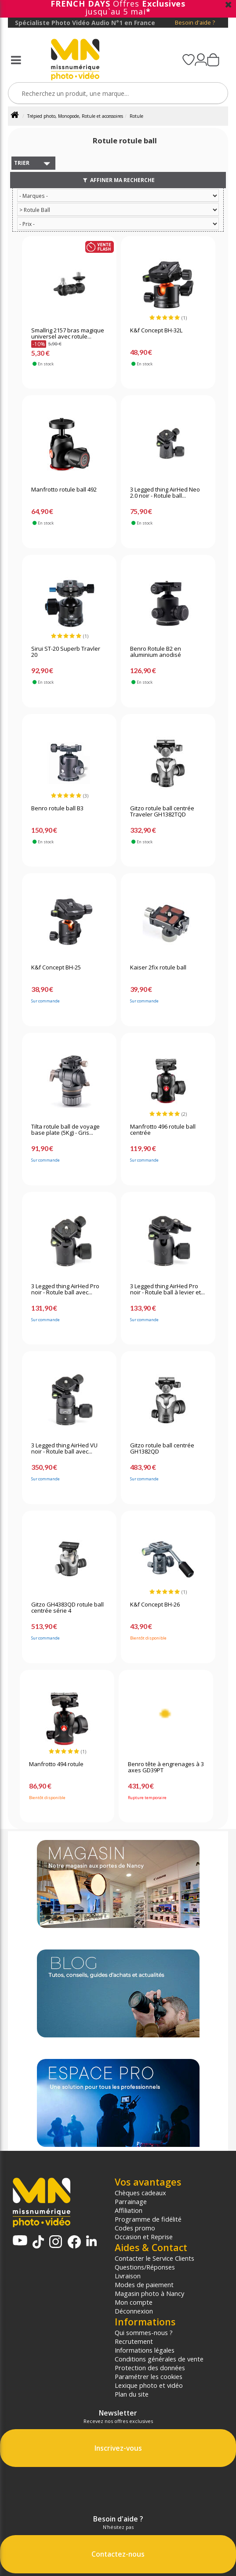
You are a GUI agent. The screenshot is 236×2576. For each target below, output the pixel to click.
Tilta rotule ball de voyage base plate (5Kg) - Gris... (65, 1130)
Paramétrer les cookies (148, 2376)
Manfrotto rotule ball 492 (64, 489)
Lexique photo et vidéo (149, 2385)
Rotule (136, 116)
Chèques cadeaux (140, 2192)
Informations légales (144, 2350)
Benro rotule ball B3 (57, 808)
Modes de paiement (144, 2284)
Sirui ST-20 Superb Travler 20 (65, 652)
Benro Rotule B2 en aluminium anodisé (155, 652)
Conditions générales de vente (159, 2358)
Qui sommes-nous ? (144, 2332)
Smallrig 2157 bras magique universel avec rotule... (67, 333)
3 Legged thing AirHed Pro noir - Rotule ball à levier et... (167, 1289)
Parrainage (131, 2201)
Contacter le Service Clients (154, 2258)
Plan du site (132, 2394)
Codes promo (135, 2227)
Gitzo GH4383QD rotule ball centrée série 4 (67, 1607)
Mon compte (133, 2302)
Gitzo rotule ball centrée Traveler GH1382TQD (162, 811)
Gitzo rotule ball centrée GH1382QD (162, 1448)
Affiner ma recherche (118, 180)
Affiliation (128, 2210)
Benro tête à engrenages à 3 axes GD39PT (166, 1767)
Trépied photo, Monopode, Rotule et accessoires (75, 116)
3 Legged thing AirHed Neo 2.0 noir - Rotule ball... (165, 492)
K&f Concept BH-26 (155, 1604)
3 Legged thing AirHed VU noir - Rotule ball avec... (64, 1448)
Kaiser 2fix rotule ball (158, 967)
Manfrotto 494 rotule (56, 1764)
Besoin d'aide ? (195, 22)
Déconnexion (134, 2310)
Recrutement (134, 2341)
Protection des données (150, 2367)
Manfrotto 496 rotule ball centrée (163, 1130)
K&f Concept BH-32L (156, 330)
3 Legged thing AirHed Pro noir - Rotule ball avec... (65, 1289)
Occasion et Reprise (144, 2236)
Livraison (128, 2275)
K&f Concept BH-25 (56, 967)
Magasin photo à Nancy (149, 2293)
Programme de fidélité (148, 2219)
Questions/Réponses (145, 2267)
